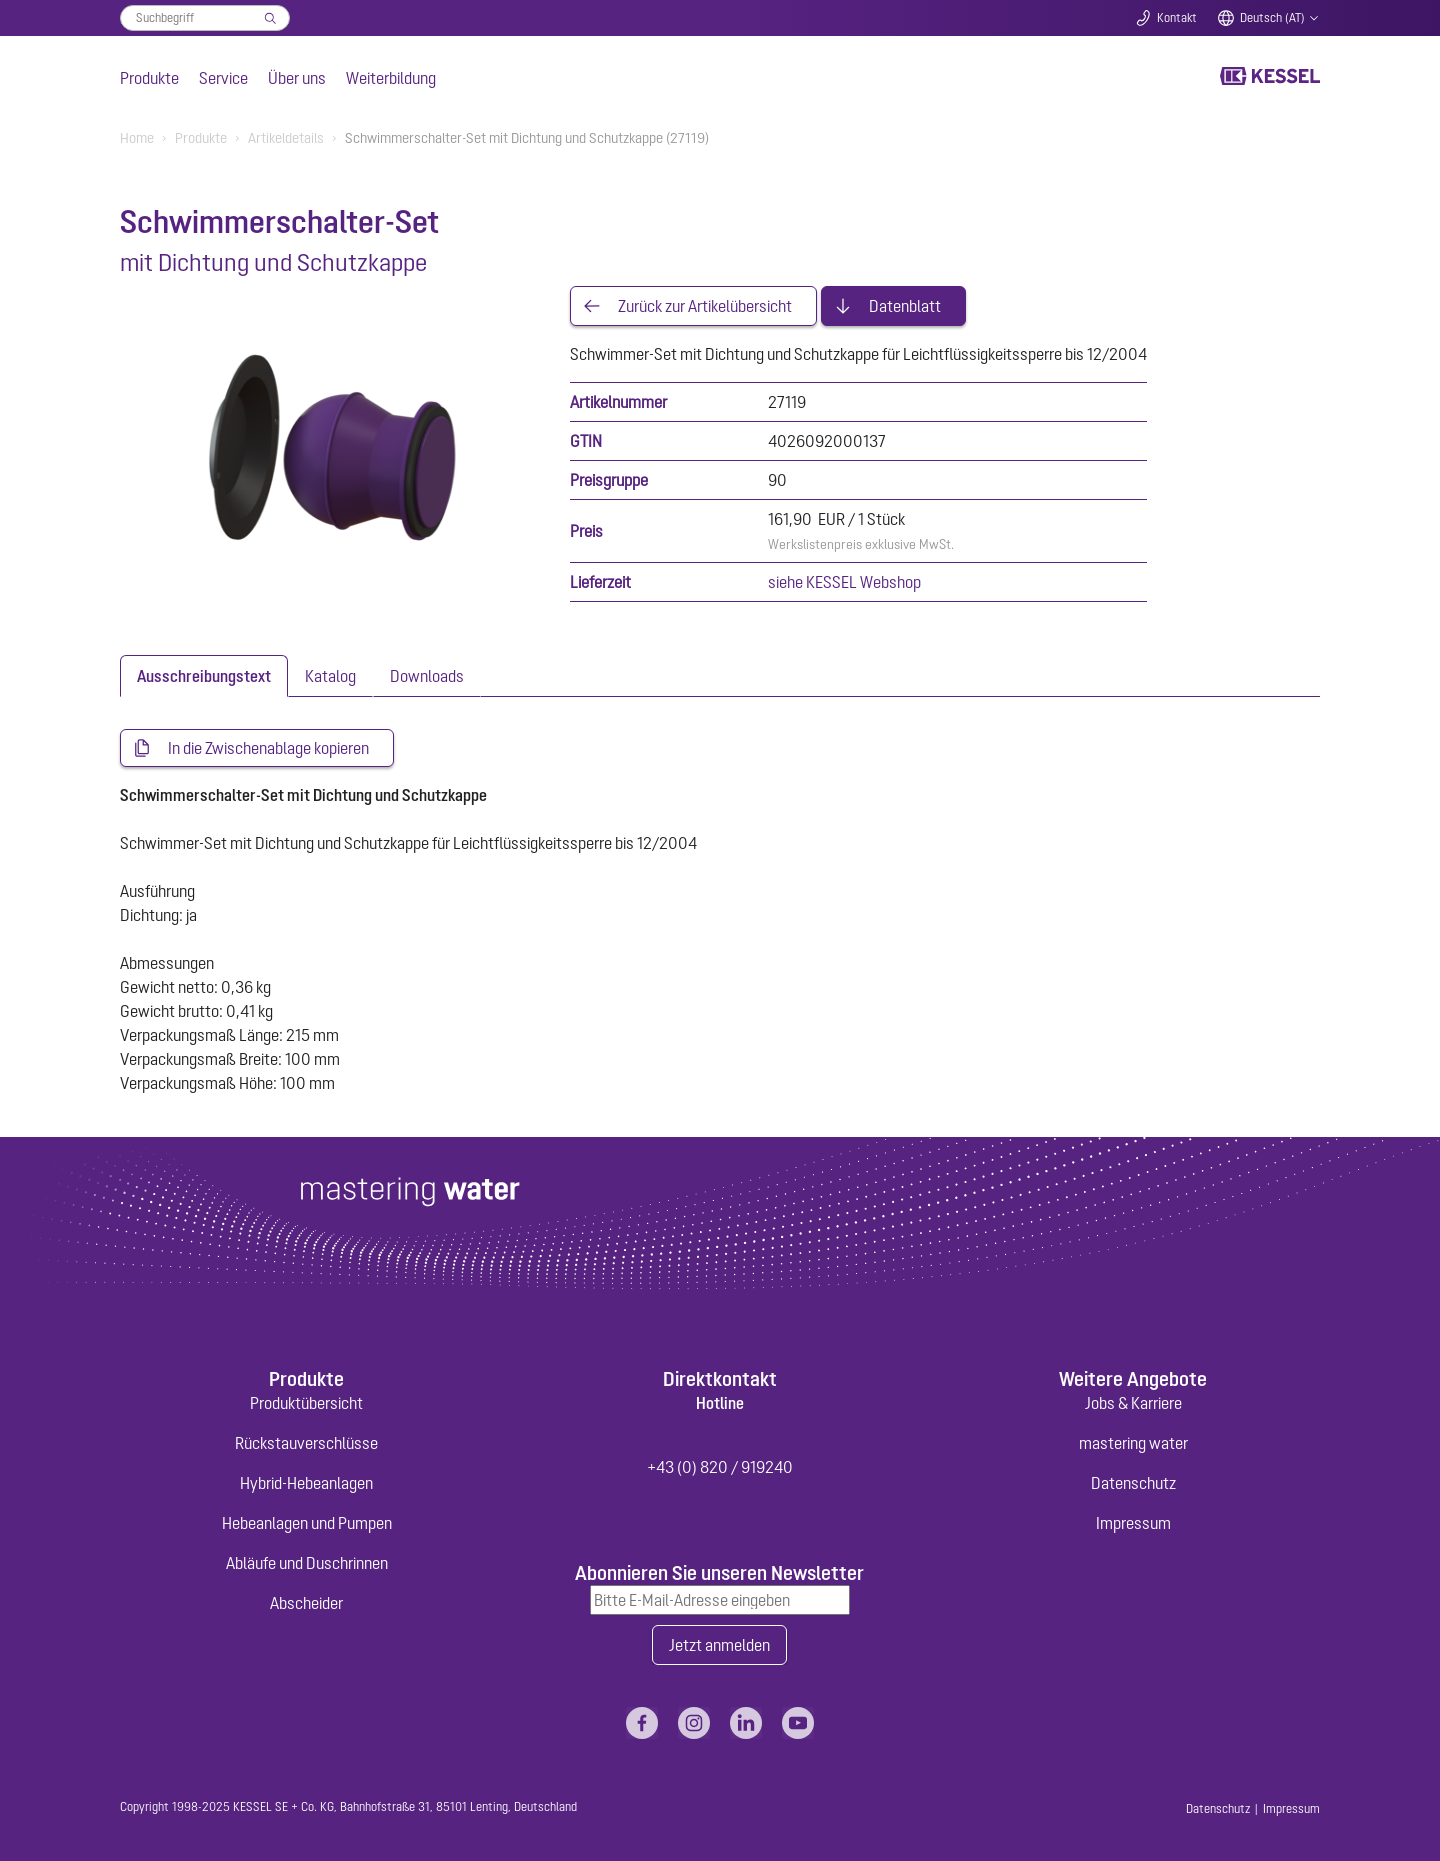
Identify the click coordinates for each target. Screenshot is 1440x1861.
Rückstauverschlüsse (306, 1443)
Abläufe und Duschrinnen (307, 1563)
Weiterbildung (391, 78)
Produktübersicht (306, 1403)
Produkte (149, 78)
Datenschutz (1133, 1483)
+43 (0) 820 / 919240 (720, 1467)
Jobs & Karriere (1133, 1403)
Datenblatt (905, 306)
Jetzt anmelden (719, 1645)
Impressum (1133, 1523)
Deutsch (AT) (1272, 18)
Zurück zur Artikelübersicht (705, 306)
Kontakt (1177, 18)
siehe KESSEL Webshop (844, 582)
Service (223, 78)
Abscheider (306, 1603)
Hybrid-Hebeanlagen (306, 1483)
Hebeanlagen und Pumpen (307, 1523)
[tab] (204, 676)
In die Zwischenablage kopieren (268, 748)
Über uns (297, 78)
